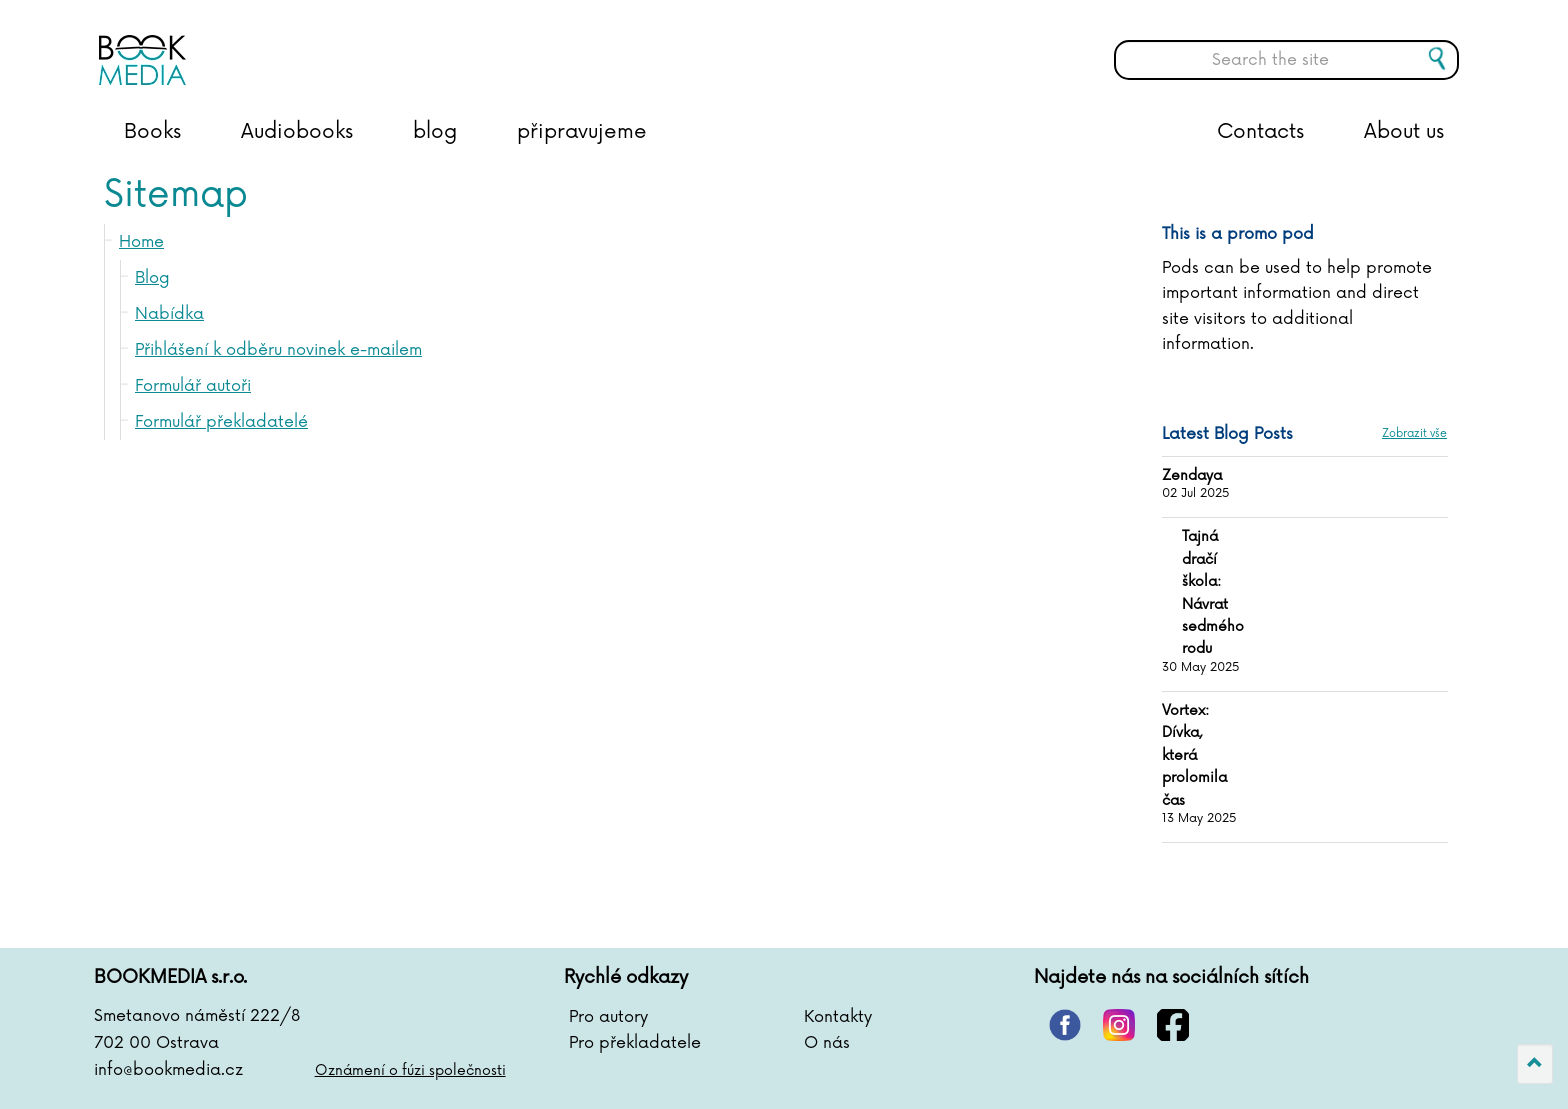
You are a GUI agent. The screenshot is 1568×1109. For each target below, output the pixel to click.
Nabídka (169, 314)
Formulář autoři (193, 386)
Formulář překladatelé (221, 422)
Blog (152, 278)
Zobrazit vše (1414, 433)
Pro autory (608, 1017)
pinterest (1065, 1025)
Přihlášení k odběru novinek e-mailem (278, 350)
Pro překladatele (635, 1043)
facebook (1173, 1025)
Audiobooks (297, 132)
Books (152, 132)
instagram (1119, 1025)
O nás (827, 1043)
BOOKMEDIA (299, 45)
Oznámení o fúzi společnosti (410, 1070)
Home (141, 242)
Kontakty (838, 1017)
